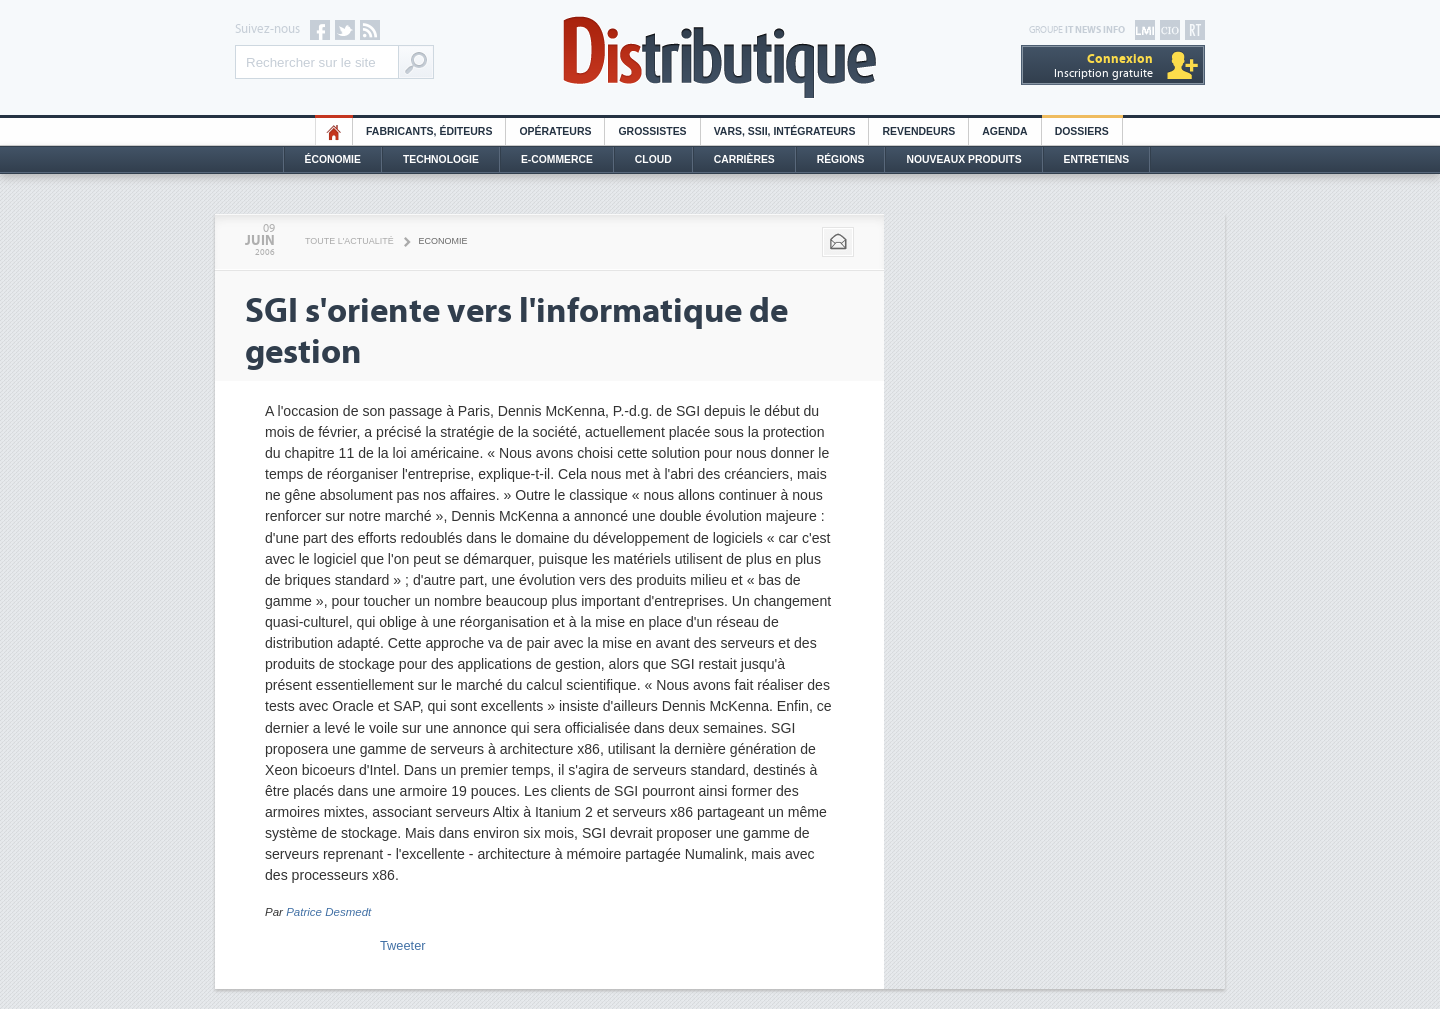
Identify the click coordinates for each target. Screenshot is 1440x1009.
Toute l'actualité (349, 241)
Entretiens (1097, 159)
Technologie (441, 159)
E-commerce (557, 159)
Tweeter (403, 945)
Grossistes (652, 131)
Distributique (720, 57)
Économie (333, 159)
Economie (443, 241)
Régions (841, 159)
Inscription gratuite (1103, 65)
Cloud (653, 159)
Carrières (744, 159)
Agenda (1004, 131)
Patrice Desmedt (328, 912)
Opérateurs (555, 131)
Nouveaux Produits (963, 159)
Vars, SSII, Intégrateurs (785, 131)
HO (334, 131)
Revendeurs (918, 131)
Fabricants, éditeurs (429, 131)
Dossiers (1082, 131)
